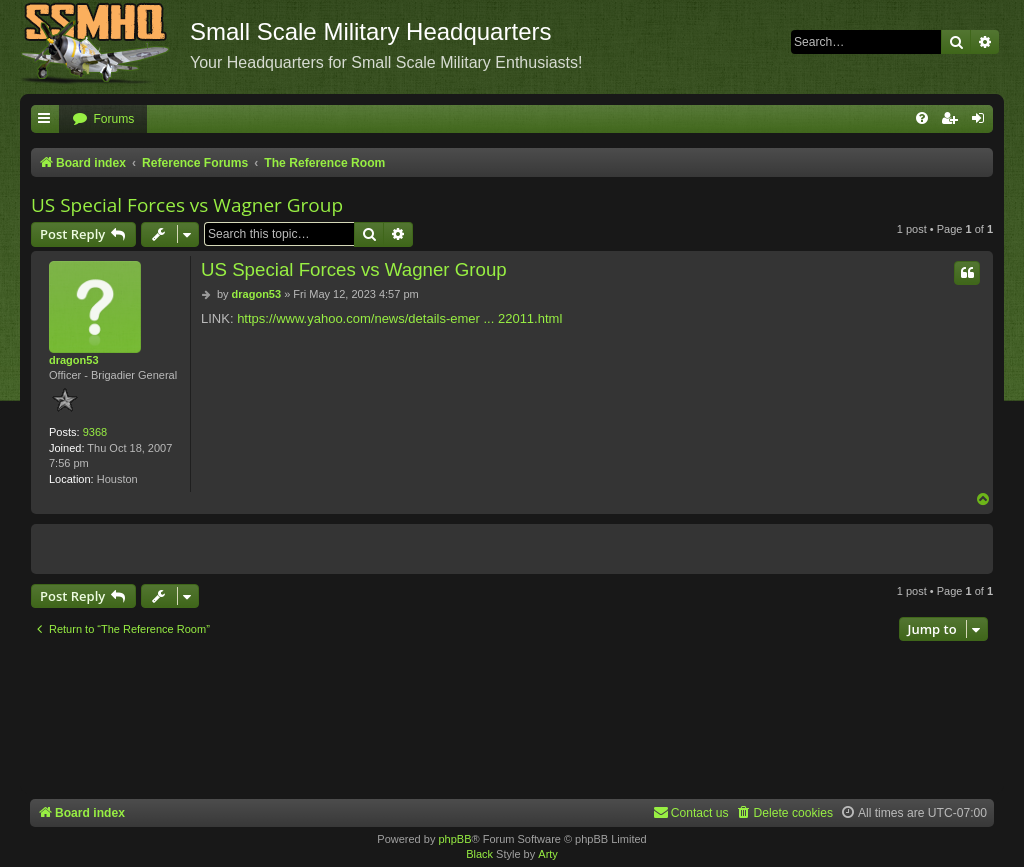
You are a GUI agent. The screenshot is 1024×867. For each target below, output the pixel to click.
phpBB (454, 839)
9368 (95, 432)
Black (479, 854)
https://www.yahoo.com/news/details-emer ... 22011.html (399, 318)
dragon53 (74, 360)
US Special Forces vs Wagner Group (187, 205)
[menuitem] (103, 119)
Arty (548, 854)
